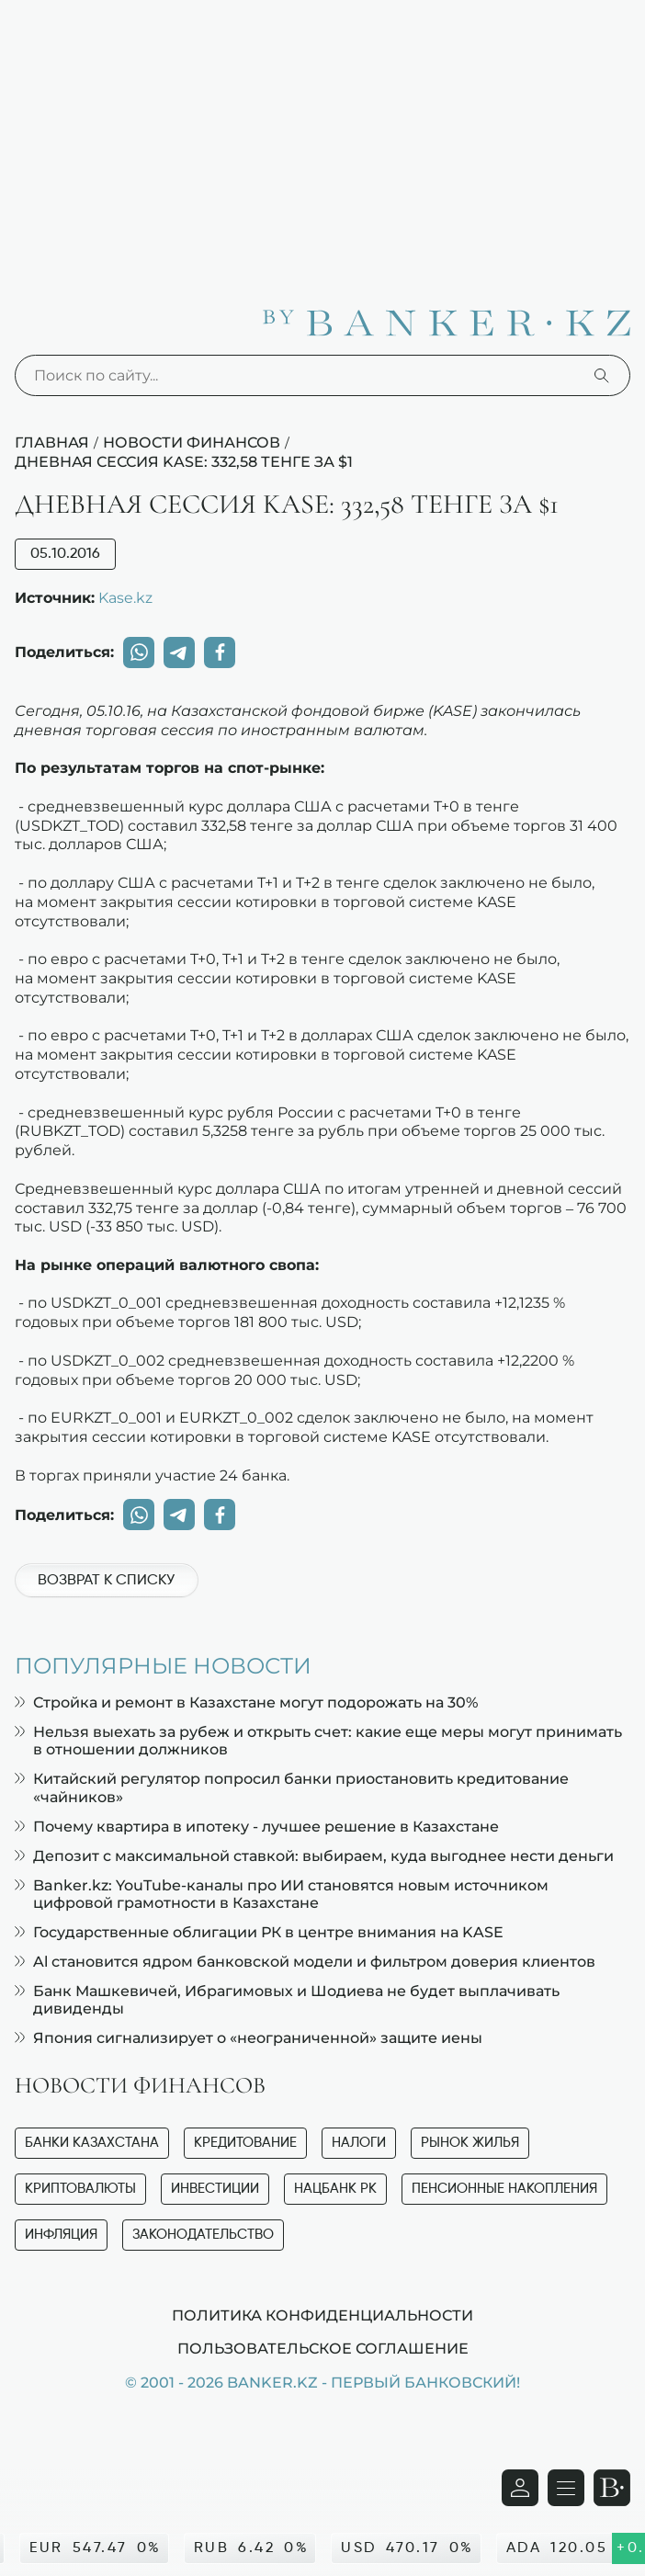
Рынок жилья (470, 2143)
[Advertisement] (322, 138)
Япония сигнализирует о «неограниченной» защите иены (248, 2038)
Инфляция (61, 2234)
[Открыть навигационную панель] (566, 2487)
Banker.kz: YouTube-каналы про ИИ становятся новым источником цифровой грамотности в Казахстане (282, 1894)
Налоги (359, 2143)
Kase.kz (125, 597)
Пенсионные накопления (504, 2189)
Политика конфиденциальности (322, 2315)
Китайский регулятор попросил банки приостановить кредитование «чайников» (292, 1787)
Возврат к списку (106, 1580)
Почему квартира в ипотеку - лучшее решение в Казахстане (257, 1826)
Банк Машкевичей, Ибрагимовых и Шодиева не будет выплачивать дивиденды (287, 1999)
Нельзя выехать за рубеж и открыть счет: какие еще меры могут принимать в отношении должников (318, 1740)
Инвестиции (215, 2189)
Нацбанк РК (335, 2189)
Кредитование (245, 2143)
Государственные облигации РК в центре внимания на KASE (259, 1932)
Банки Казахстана (92, 2143)
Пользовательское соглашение (323, 2348)
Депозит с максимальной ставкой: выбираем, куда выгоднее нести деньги (314, 1856)
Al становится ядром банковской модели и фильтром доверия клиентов (305, 1961)
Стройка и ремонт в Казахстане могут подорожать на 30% (246, 1702)
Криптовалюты (80, 2189)
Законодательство (203, 2234)
